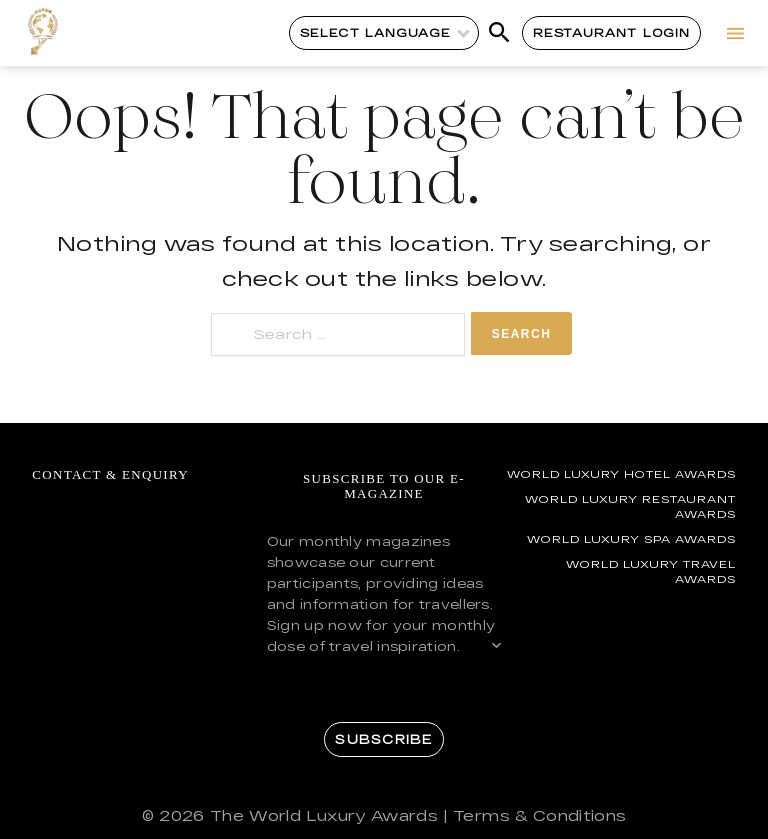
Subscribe (383, 739)
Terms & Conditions (539, 815)
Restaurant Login (611, 32)
